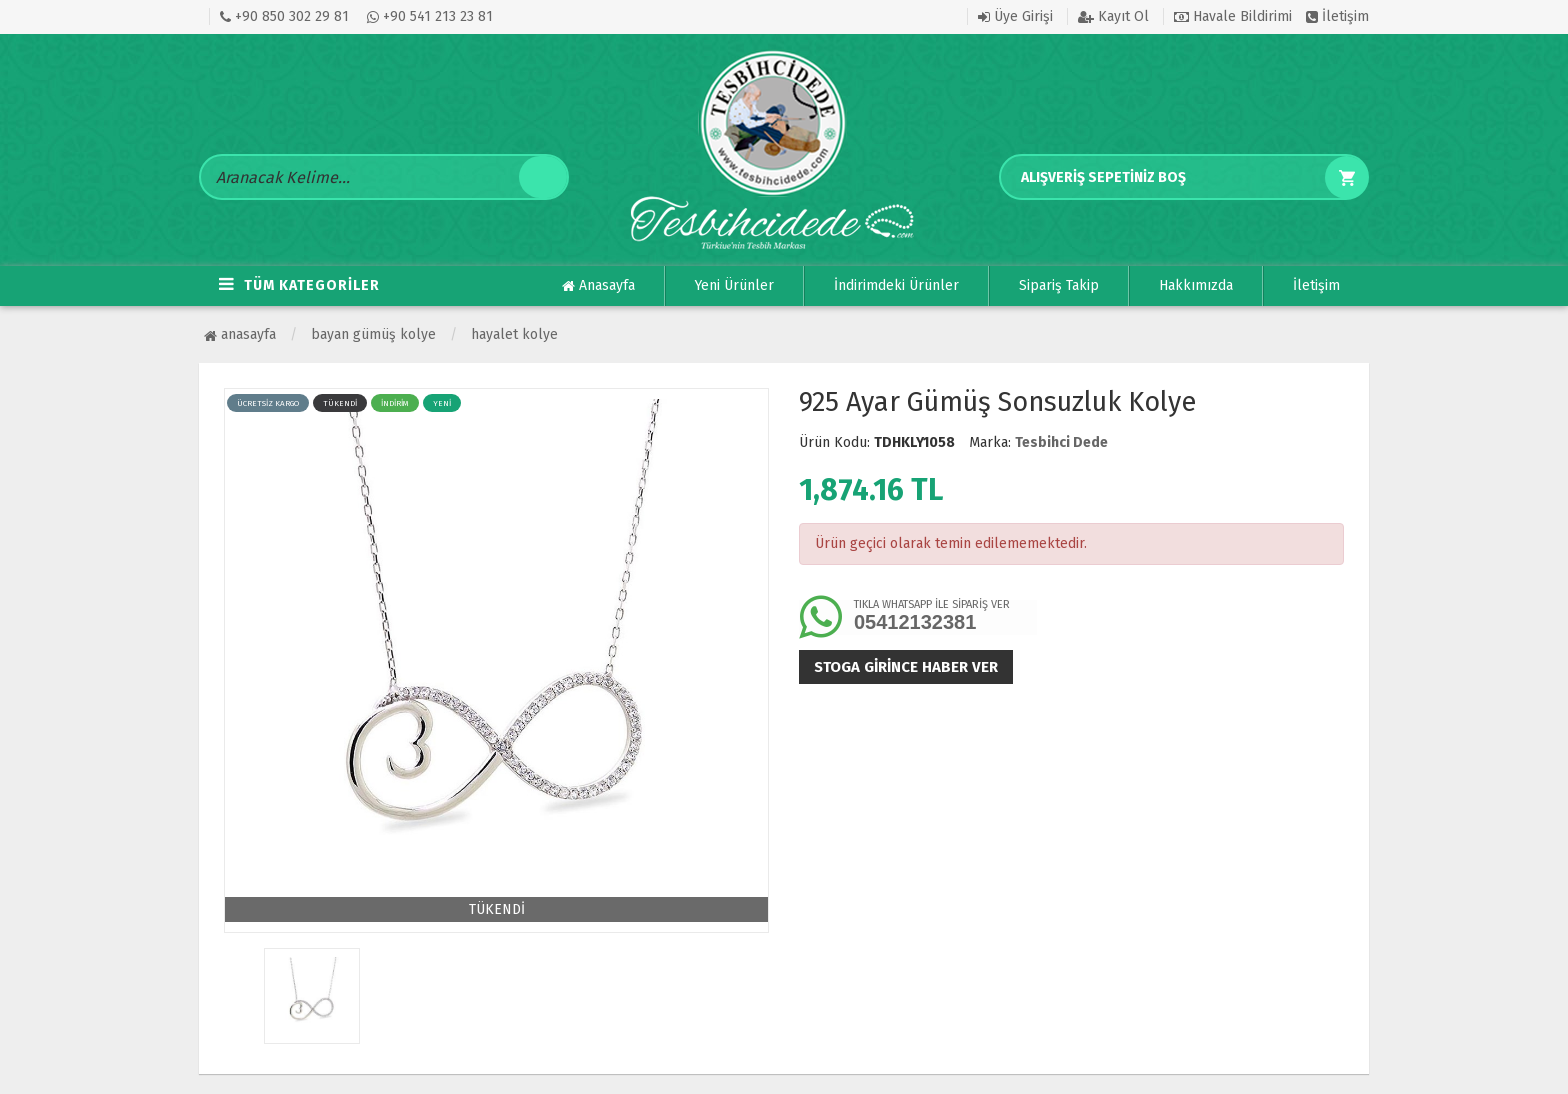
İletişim (1337, 16)
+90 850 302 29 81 (284, 16)
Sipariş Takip (1059, 285)
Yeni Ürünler (734, 285)
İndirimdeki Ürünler (896, 285)
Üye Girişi (1015, 16)
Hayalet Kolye (514, 334)
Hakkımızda (1196, 285)
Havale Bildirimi (1233, 16)
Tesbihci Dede (1061, 442)
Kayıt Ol (1113, 16)
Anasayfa (598, 286)
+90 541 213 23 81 (430, 16)
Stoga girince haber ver (906, 667)
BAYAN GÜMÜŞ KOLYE (373, 334)
